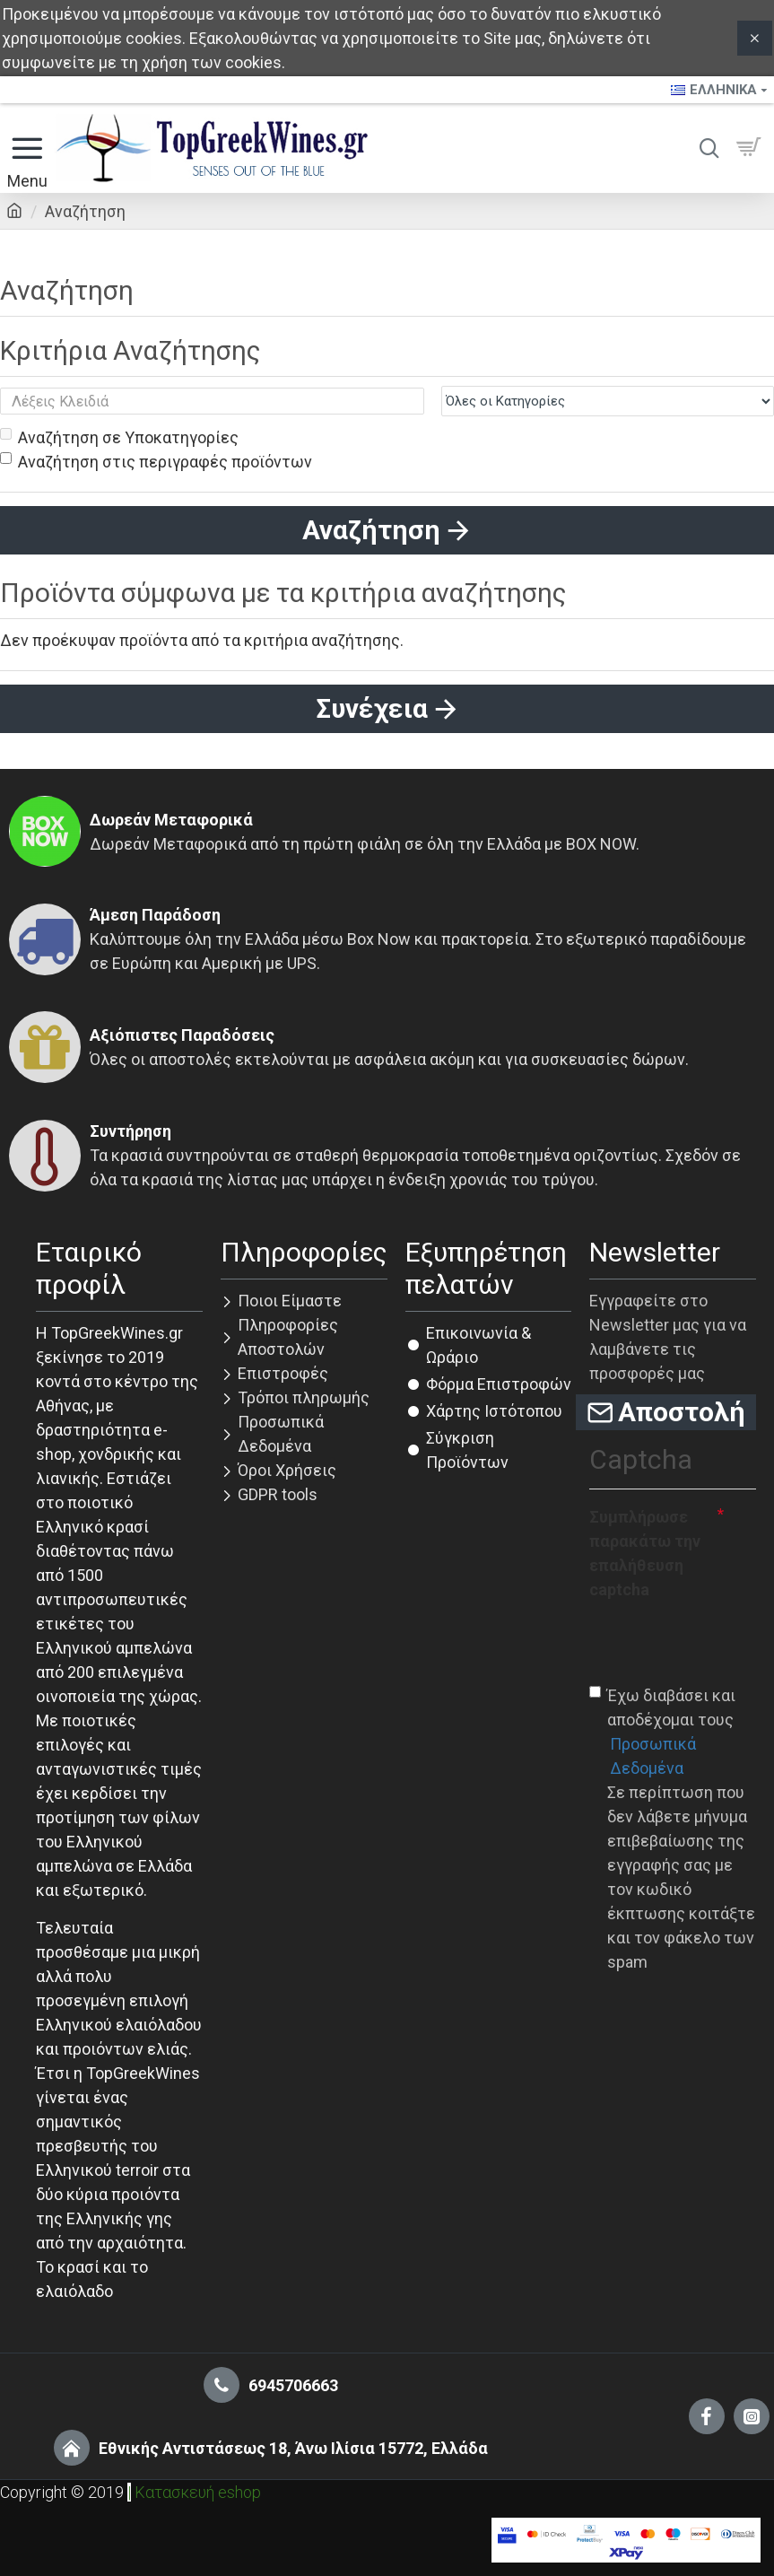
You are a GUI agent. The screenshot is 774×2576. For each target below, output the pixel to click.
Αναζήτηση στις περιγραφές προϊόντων (156, 461)
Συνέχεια (372, 708)
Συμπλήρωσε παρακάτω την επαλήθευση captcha (644, 1553)
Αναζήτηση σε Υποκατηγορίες (119, 437)
